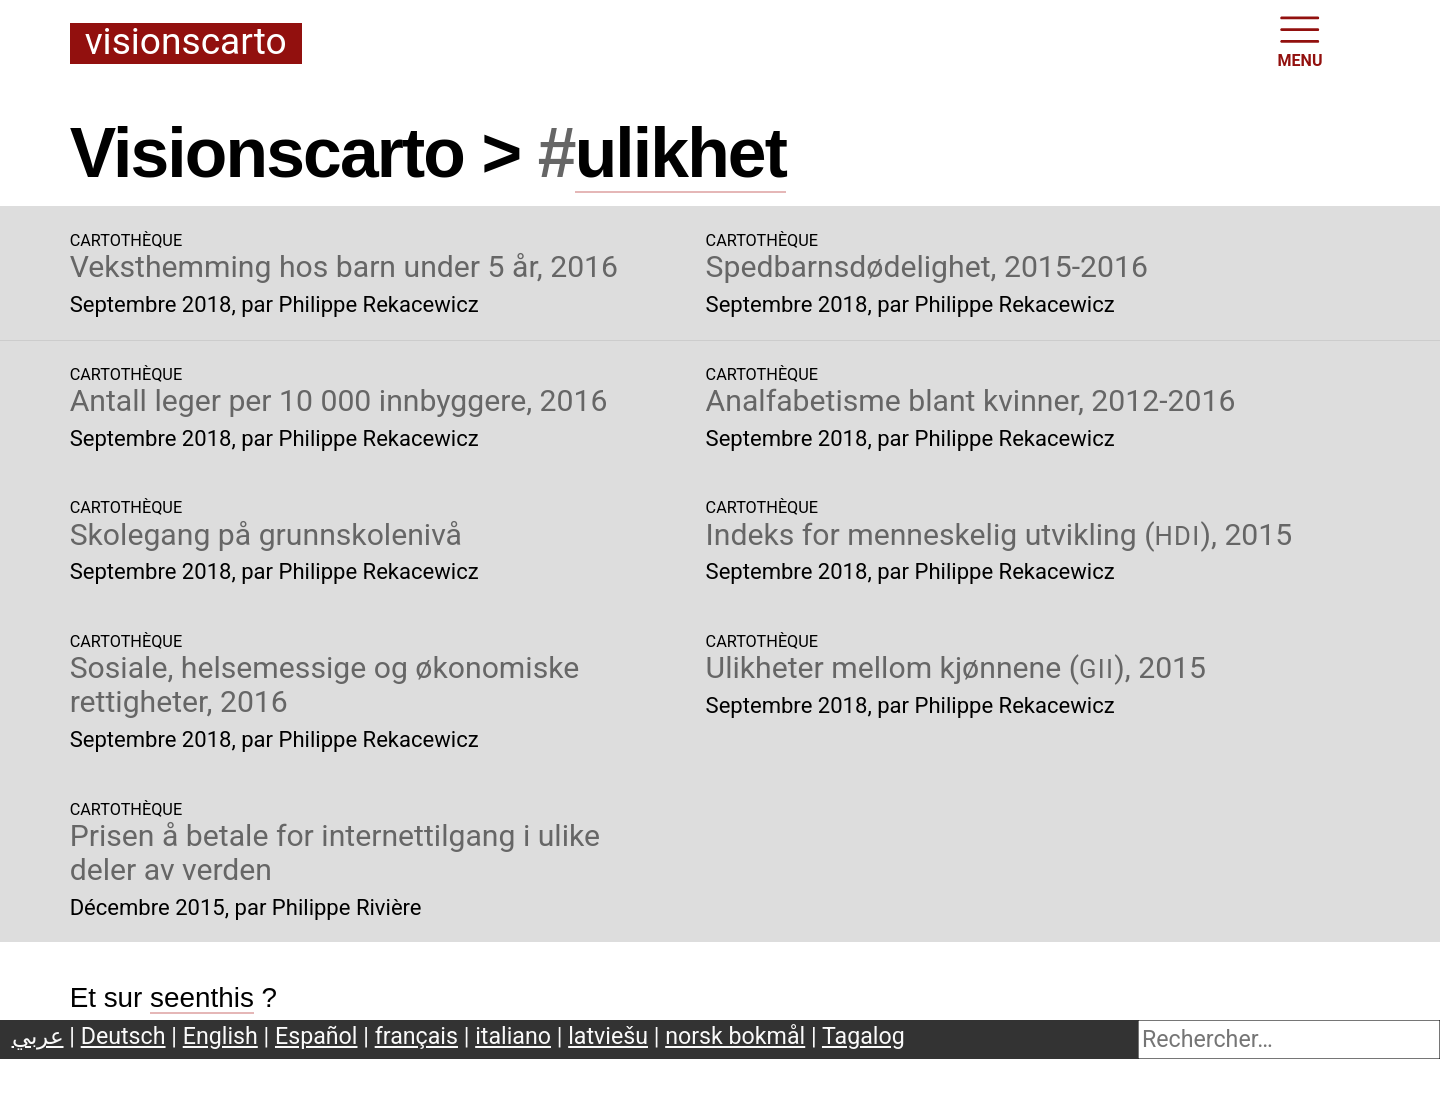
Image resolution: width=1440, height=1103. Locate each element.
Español (316, 1036)
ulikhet (680, 153)
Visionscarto (186, 43)
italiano (513, 1036)
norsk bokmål (735, 1036)
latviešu (608, 1036)
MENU (1300, 40)
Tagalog (863, 1036)
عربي (38, 1036)
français (416, 1036)
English (220, 1036)
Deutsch (123, 1036)
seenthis (202, 997)
